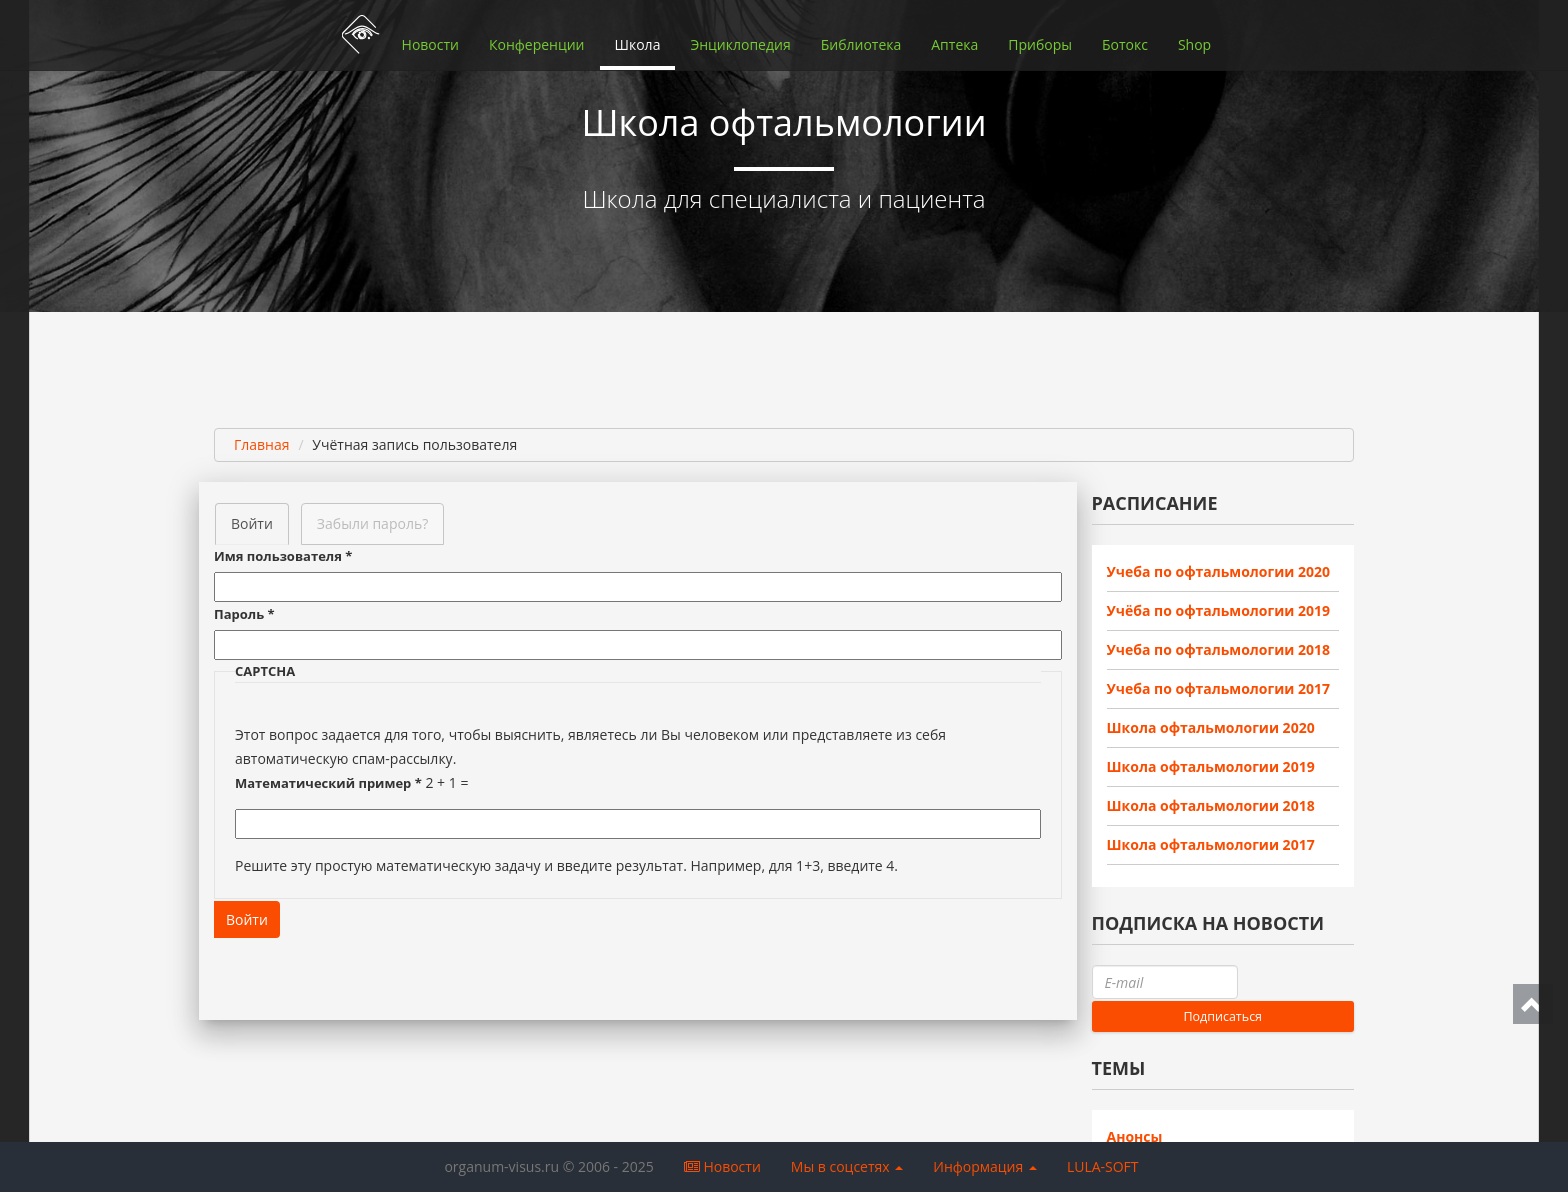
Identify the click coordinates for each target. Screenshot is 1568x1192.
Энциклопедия (740, 44)
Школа (638, 44)
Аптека (954, 44)
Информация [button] (985, 1166)
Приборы (1040, 44)
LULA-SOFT (1103, 1166)
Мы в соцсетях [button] (847, 1166)
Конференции (537, 44)
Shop (1194, 44)
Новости (430, 44)
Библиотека (861, 44)
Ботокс (1125, 44)
